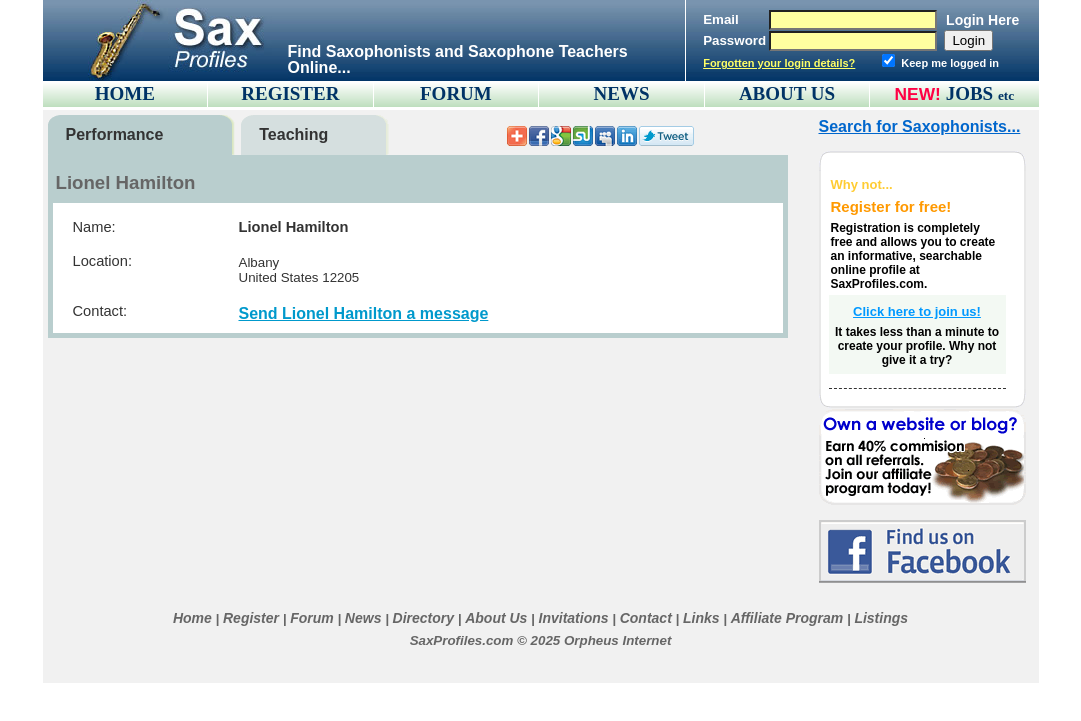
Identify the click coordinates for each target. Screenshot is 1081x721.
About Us (496, 618)
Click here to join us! (917, 311)
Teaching (293, 134)
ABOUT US (787, 93)
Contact (646, 618)
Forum (312, 618)
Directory (423, 618)
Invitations (574, 618)
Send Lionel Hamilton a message (364, 313)
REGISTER (290, 93)
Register (251, 618)
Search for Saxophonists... (920, 126)
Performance (115, 134)
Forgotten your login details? (779, 63)
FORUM (456, 93)
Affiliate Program (787, 618)
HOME (125, 93)
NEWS (621, 93)
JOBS (980, 93)
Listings (881, 618)
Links (701, 618)
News (363, 618)
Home (192, 618)
